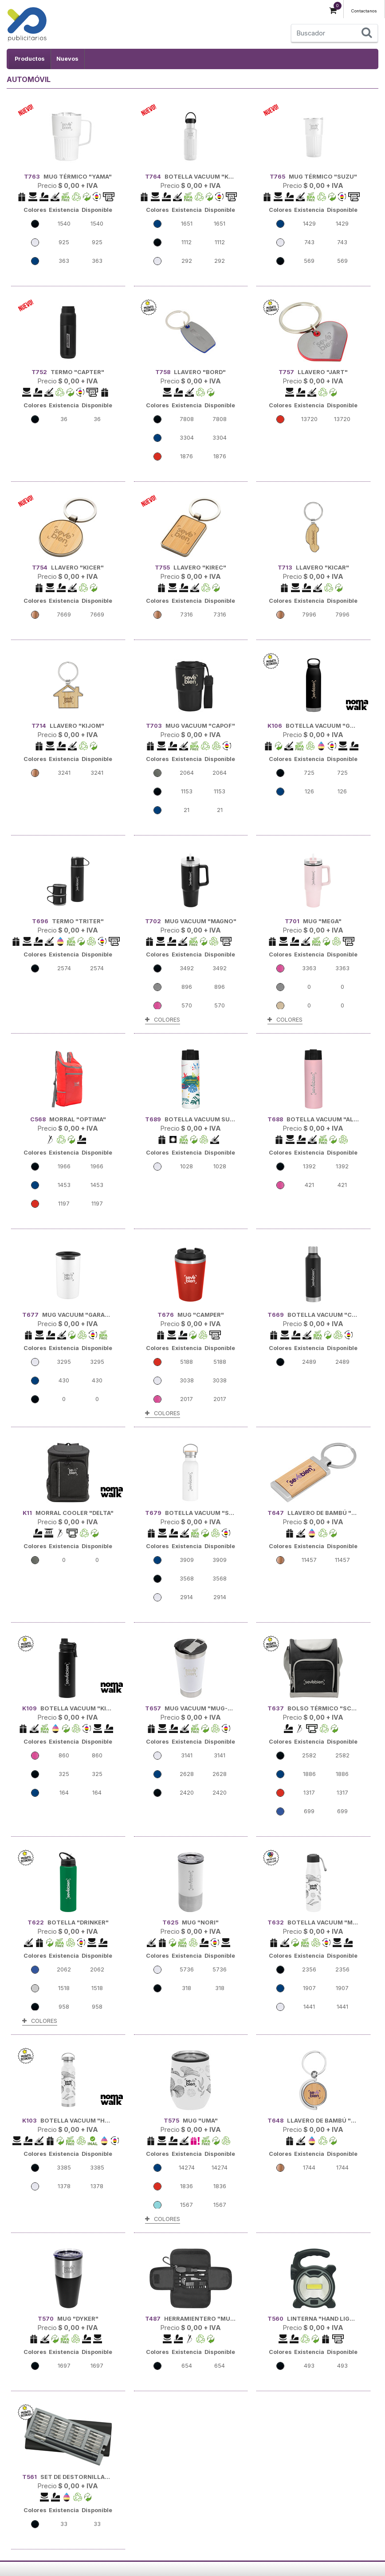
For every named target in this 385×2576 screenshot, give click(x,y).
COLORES (162, 1019)
